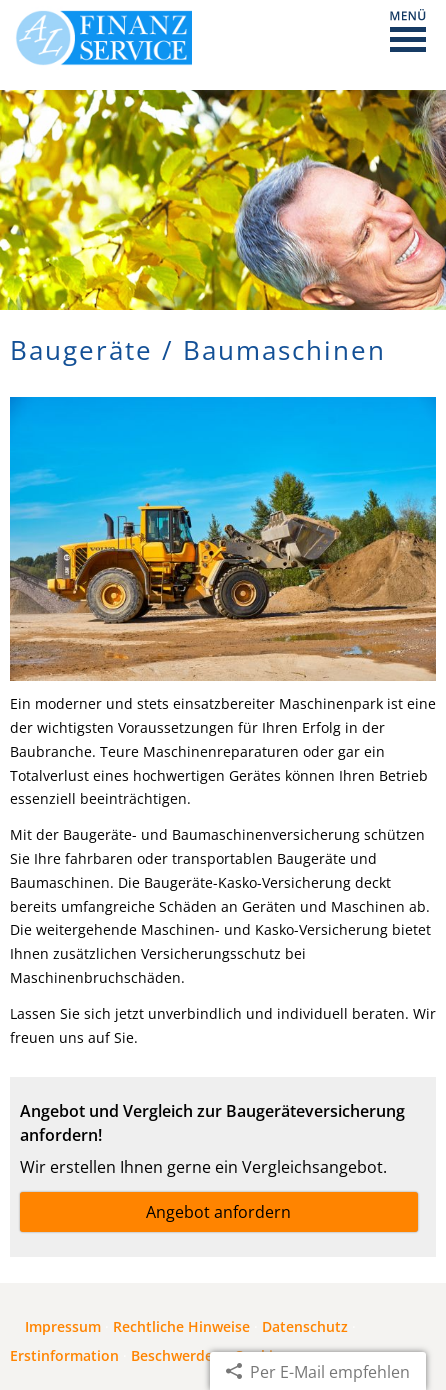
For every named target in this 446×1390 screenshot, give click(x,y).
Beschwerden (176, 1355)
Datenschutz (305, 1326)
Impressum (63, 1326)
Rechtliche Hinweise (181, 1326)
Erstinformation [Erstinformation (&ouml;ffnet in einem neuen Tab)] (64, 1355)
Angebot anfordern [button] (218, 1212)
